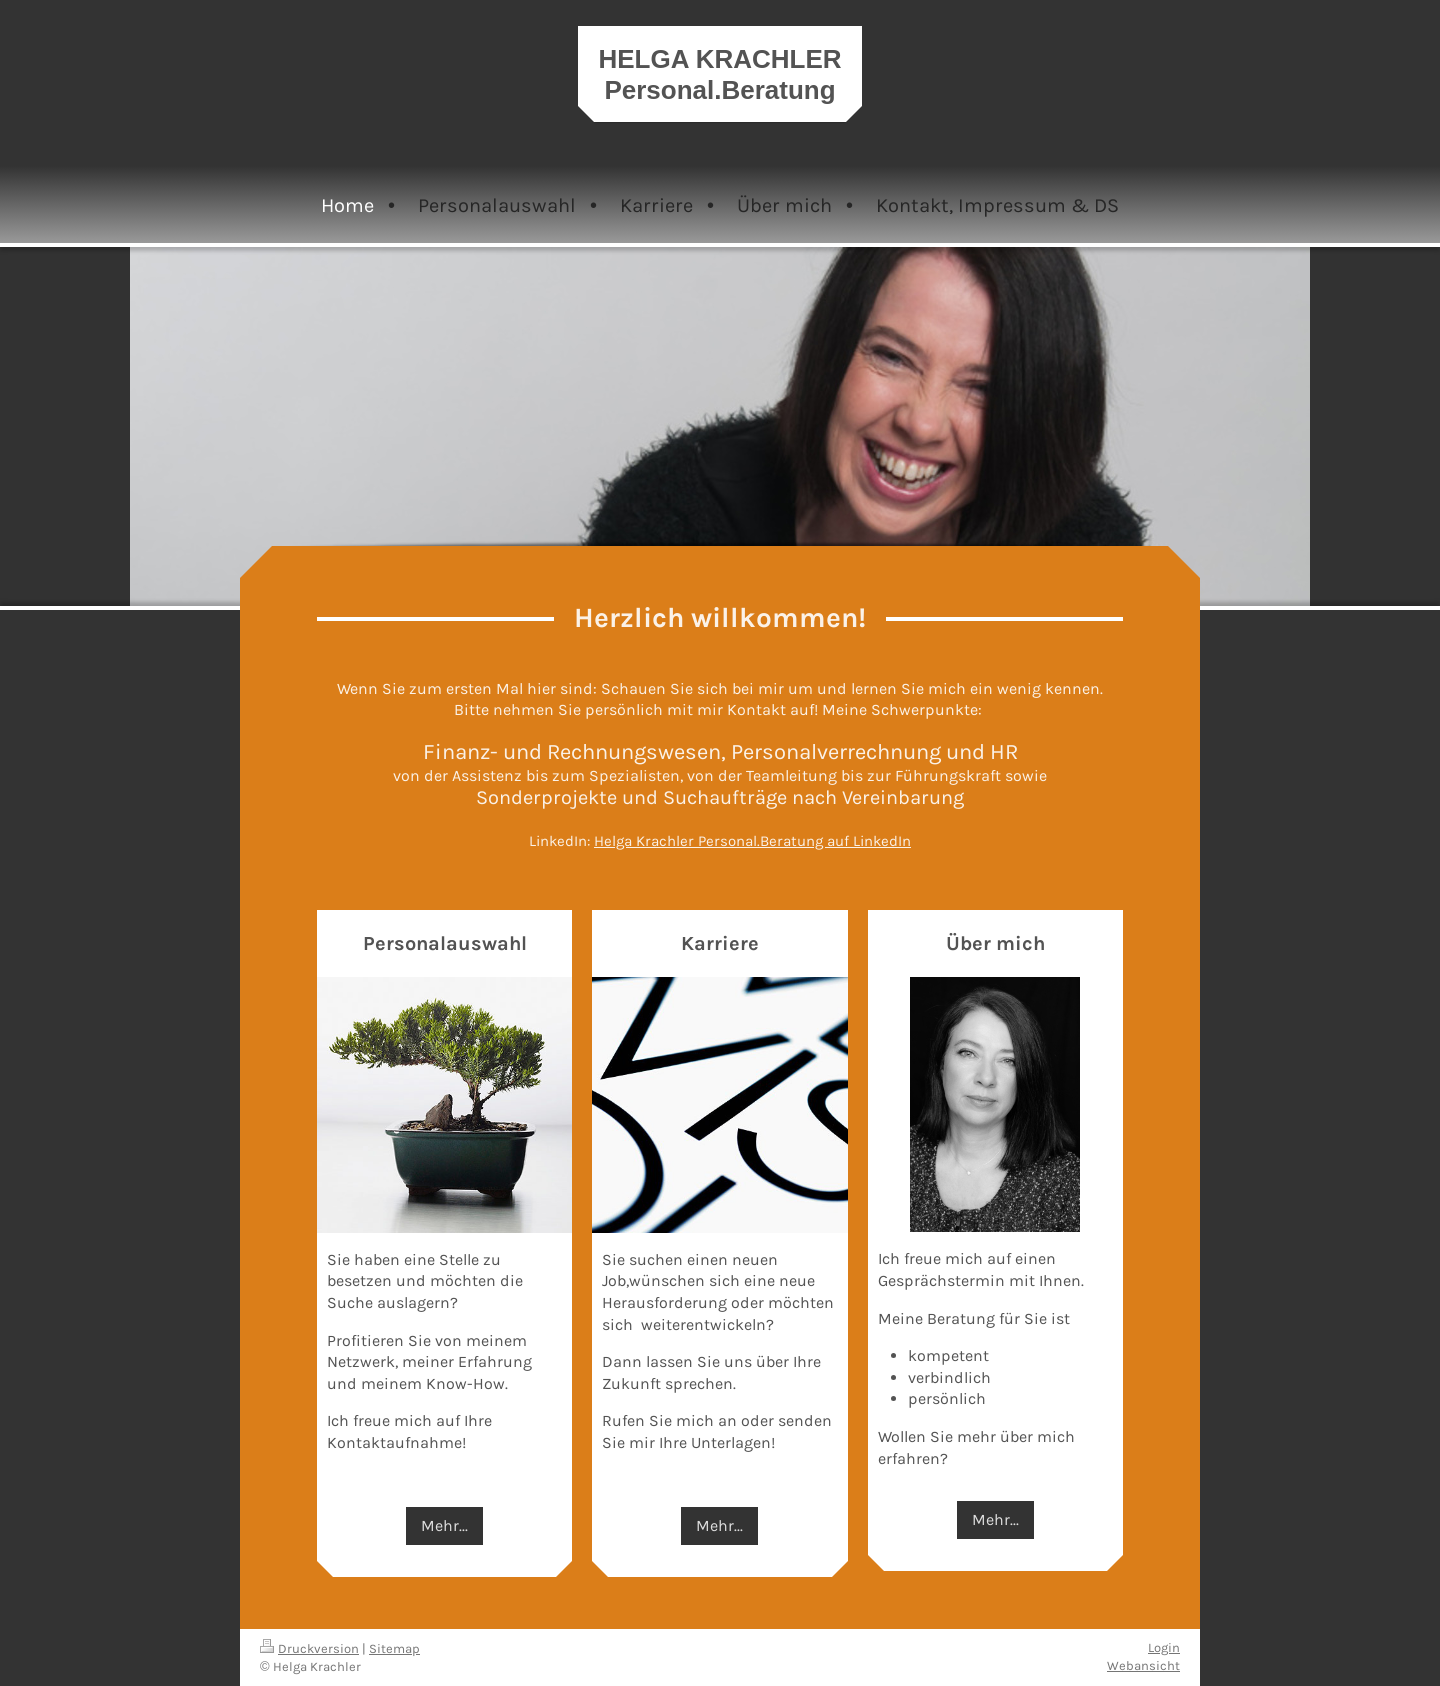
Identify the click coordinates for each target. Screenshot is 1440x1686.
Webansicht (1143, 1665)
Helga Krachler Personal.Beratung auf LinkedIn (752, 841)
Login (1164, 1647)
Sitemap (394, 1648)
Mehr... (444, 1525)
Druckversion (309, 1648)
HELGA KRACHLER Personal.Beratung (719, 74)
